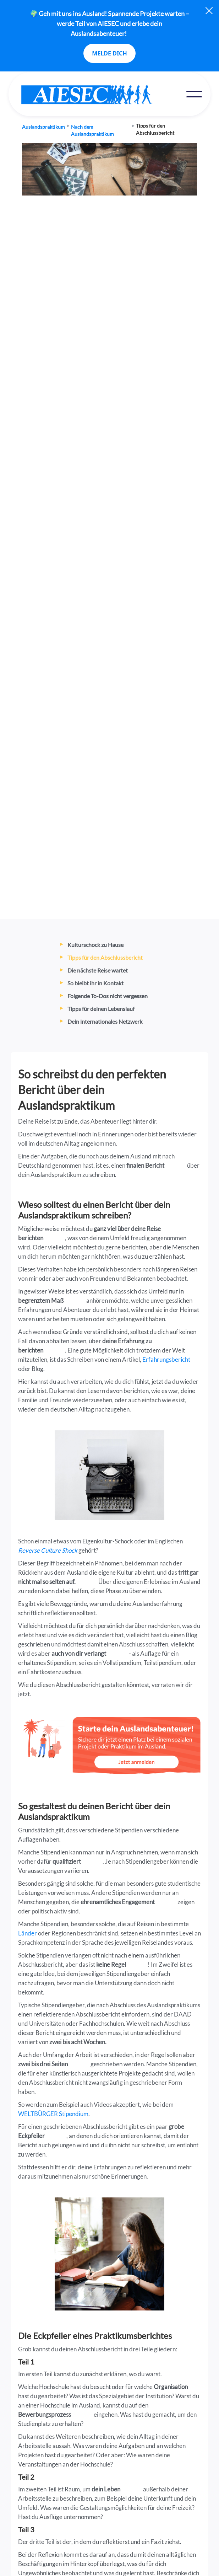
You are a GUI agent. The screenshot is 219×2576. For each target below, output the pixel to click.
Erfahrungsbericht (166, 1359)
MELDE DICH (109, 53)
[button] (194, 94)
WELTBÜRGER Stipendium (53, 2113)
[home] (101, 94)
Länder (27, 1933)
